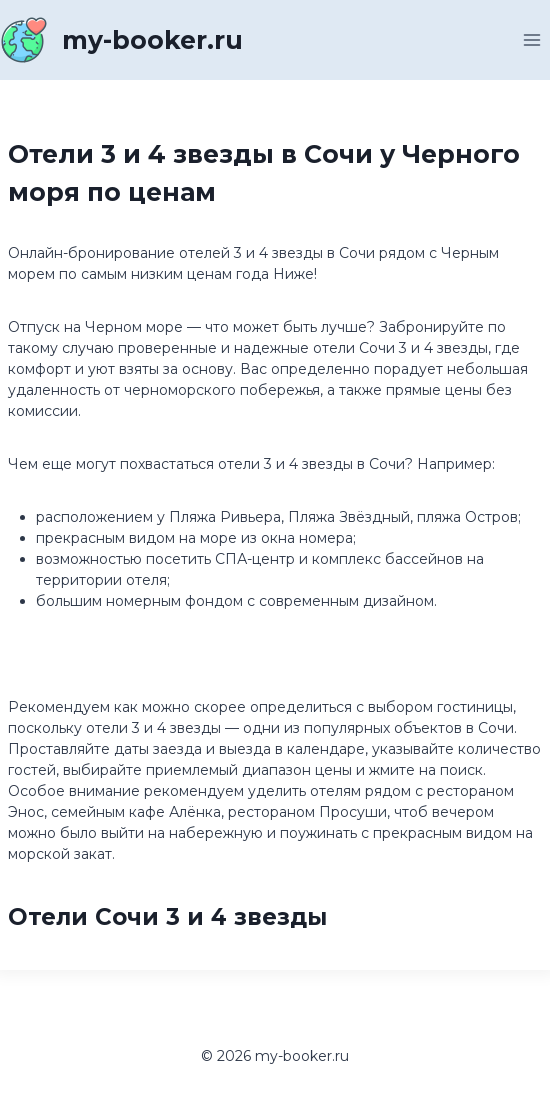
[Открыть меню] (531, 39)
